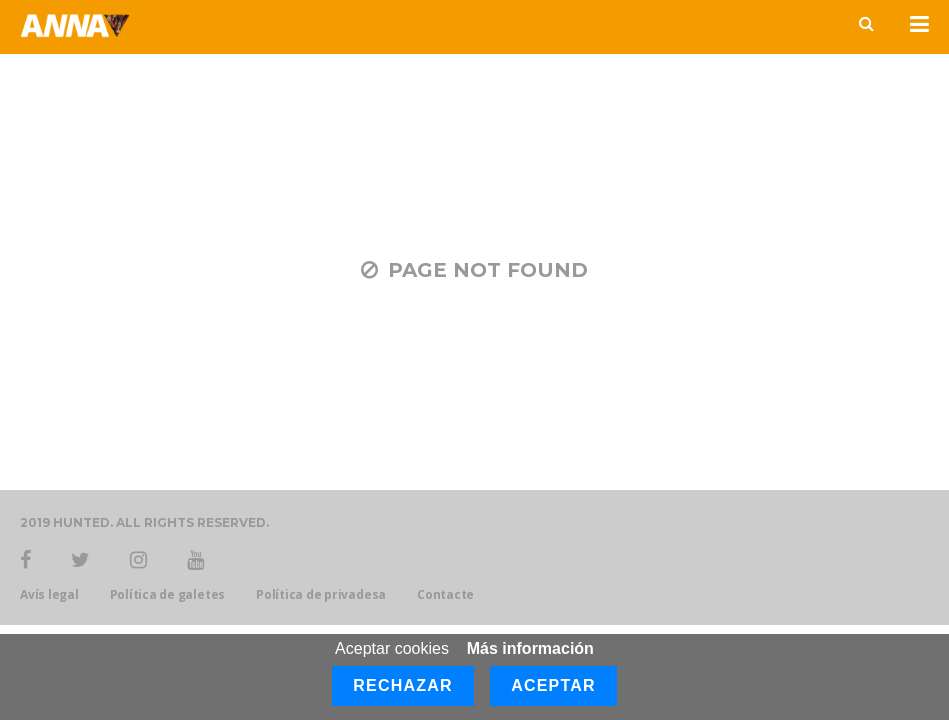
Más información (530, 648)
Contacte (445, 595)
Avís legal (49, 595)
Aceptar (553, 685)
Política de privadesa (321, 595)
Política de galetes (167, 595)
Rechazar (402, 685)
